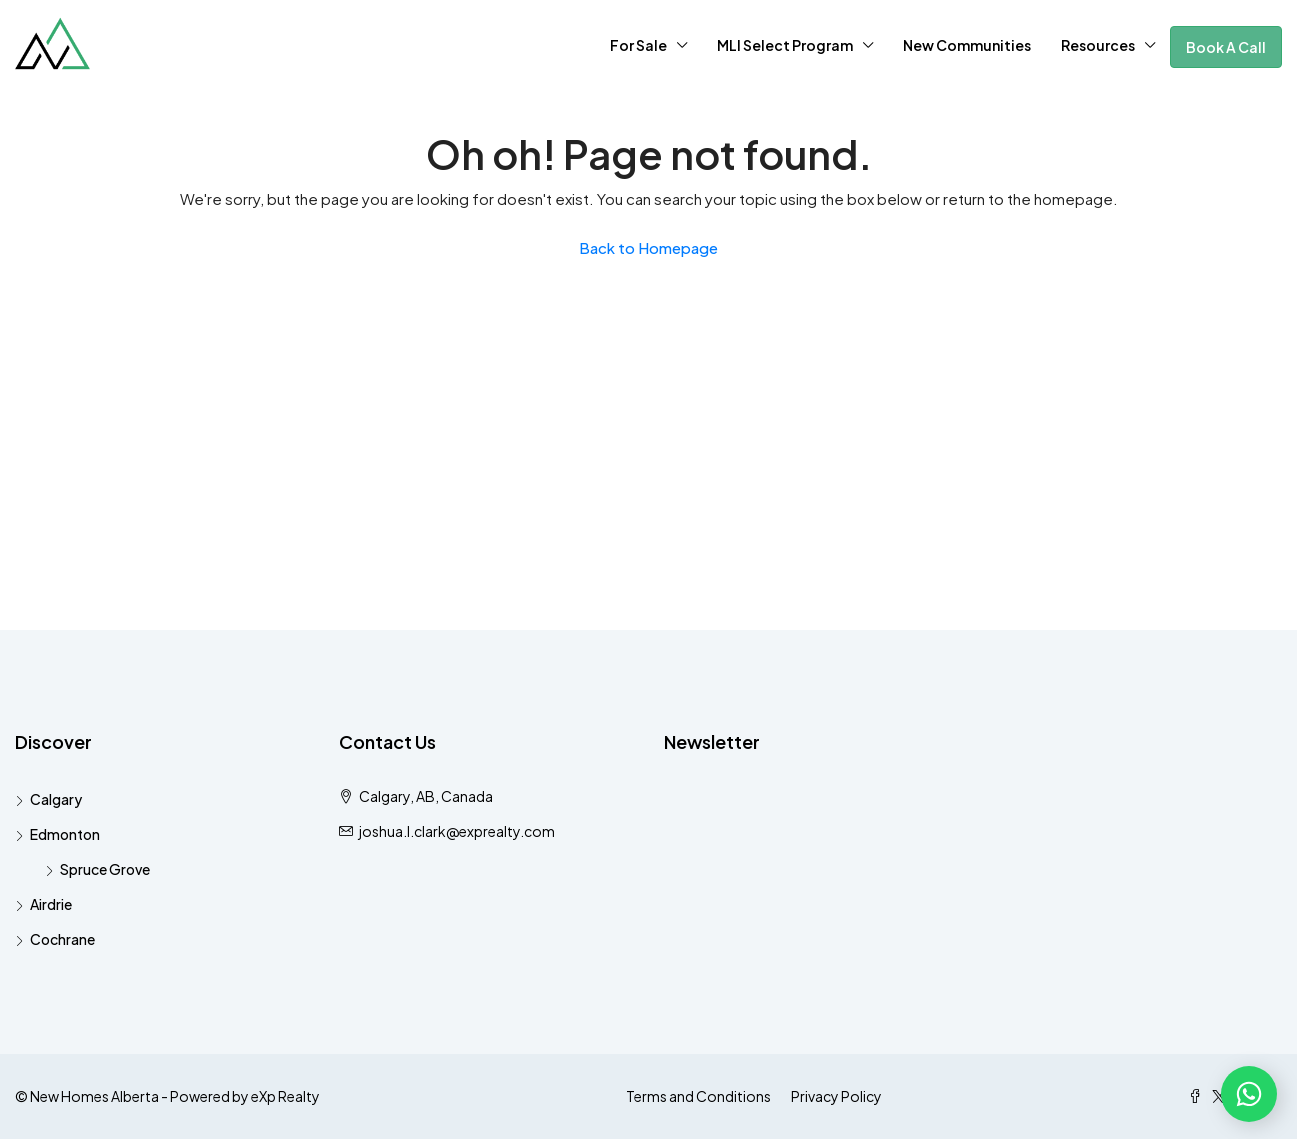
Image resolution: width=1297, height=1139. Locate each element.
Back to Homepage (648, 247)
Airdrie (51, 904)
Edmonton (65, 834)
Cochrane (62, 939)
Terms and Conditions (698, 1096)
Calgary (56, 799)
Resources (1098, 45)
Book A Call (1226, 47)
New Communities (967, 45)
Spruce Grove (105, 869)
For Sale (638, 45)
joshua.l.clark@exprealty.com (457, 831)
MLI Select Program (785, 45)
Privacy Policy (836, 1096)
